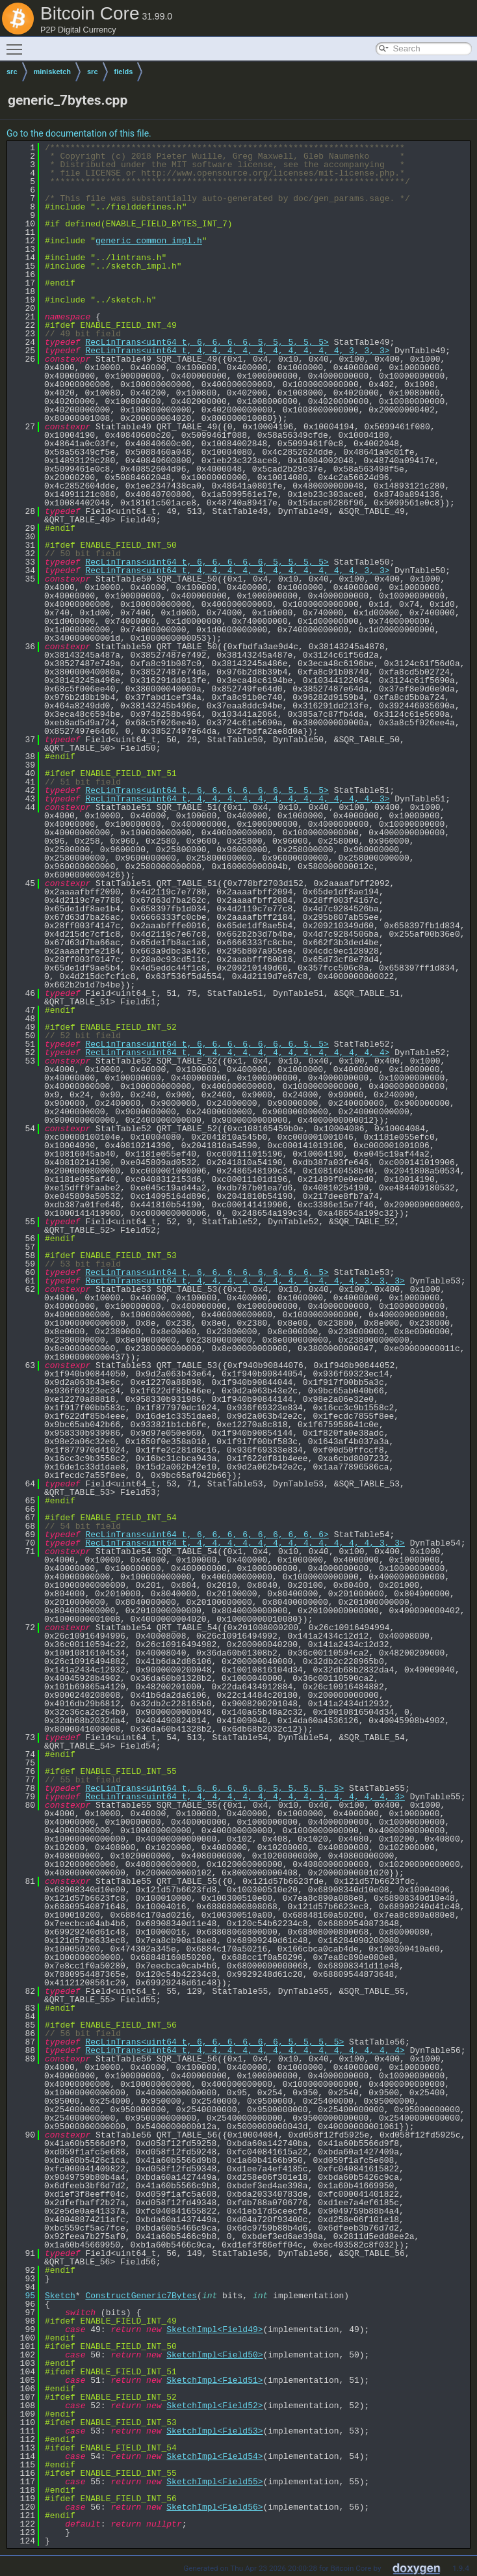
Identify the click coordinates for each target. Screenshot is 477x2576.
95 (22, 2295)
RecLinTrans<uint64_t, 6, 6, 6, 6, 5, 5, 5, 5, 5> (206, 342)
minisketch (52, 71)
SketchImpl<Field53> (214, 2431)
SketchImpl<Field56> (214, 2507)
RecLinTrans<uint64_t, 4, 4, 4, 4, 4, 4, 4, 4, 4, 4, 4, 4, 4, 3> (244, 1797)
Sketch (60, 2295)
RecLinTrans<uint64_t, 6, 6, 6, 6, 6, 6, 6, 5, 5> (206, 1044)
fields (123, 71)
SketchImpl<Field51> (214, 2380)
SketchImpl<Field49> (214, 2329)
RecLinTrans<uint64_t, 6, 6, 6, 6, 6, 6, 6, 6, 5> (206, 1272)
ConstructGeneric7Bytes (141, 2295)
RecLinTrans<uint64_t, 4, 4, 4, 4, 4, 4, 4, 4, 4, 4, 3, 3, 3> (237, 350)
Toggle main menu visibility (17, 43)
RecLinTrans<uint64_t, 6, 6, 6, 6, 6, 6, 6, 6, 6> (206, 1534)
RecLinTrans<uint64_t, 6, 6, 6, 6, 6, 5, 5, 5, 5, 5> (214, 1788)
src (12, 71)
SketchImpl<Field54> (214, 2456)
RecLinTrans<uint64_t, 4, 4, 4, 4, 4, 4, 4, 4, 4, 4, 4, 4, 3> (237, 799)
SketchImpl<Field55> (214, 2482)
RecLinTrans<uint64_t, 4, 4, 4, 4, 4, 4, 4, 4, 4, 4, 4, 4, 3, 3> (244, 1543)
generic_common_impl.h (149, 241)
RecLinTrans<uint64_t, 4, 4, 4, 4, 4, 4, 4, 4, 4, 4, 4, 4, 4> (237, 1052)
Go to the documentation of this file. (78, 133)
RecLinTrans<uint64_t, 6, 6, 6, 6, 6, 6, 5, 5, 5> (206, 790)
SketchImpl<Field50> (214, 2355)
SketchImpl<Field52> (214, 2405)
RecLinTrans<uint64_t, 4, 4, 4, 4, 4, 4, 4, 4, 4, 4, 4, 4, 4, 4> (244, 2050)
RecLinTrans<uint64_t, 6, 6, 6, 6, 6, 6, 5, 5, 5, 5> (214, 2042)
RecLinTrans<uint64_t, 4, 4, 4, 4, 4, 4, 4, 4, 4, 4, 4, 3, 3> (237, 570)
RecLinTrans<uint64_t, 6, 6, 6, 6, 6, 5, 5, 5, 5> (206, 562)
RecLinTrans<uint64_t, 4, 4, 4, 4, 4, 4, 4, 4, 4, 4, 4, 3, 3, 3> (244, 1281)
